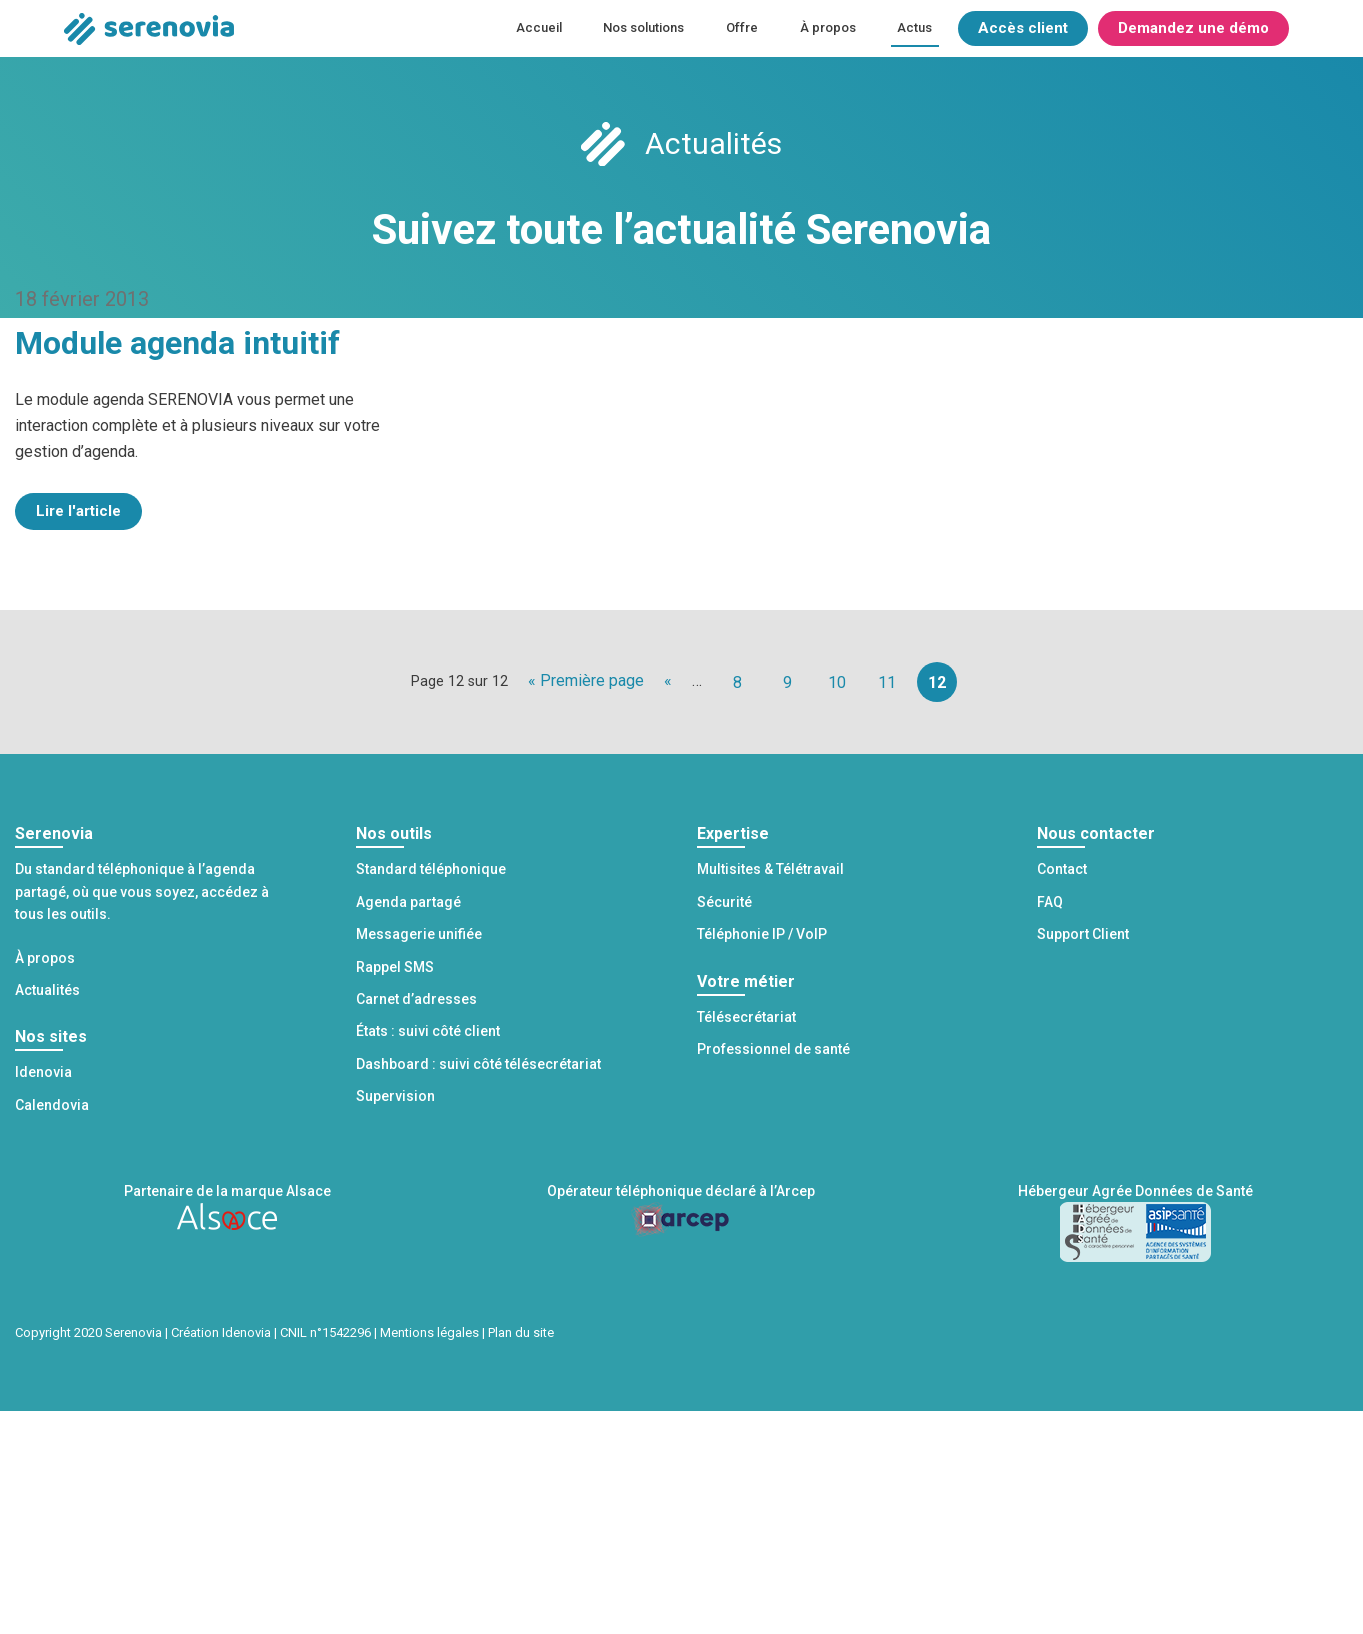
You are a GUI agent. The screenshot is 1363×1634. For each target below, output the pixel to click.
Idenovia (43, 1072)
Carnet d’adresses (416, 999)
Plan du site (521, 1332)
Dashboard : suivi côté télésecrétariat (478, 1064)
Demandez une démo (1193, 28)
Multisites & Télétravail (770, 869)
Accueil (539, 27)
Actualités (47, 990)
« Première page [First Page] (586, 680)
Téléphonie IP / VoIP (762, 934)
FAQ (1050, 902)
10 (837, 682)
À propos (828, 27)
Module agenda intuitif (177, 343)
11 (887, 682)
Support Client (1083, 934)
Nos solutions (643, 27)
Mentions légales (429, 1332)
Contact (1062, 869)
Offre (742, 27)
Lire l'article (78, 511)
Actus (914, 27)
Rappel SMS (395, 967)
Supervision (395, 1096)
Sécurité (724, 902)
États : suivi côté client (428, 1031)
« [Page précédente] (668, 680)
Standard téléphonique (431, 869)
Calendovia (52, 1105)
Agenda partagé (408, 902)
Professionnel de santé (773, 1049)
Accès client (1023, 28)
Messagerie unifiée (419, 934)
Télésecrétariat (746, 1017)
